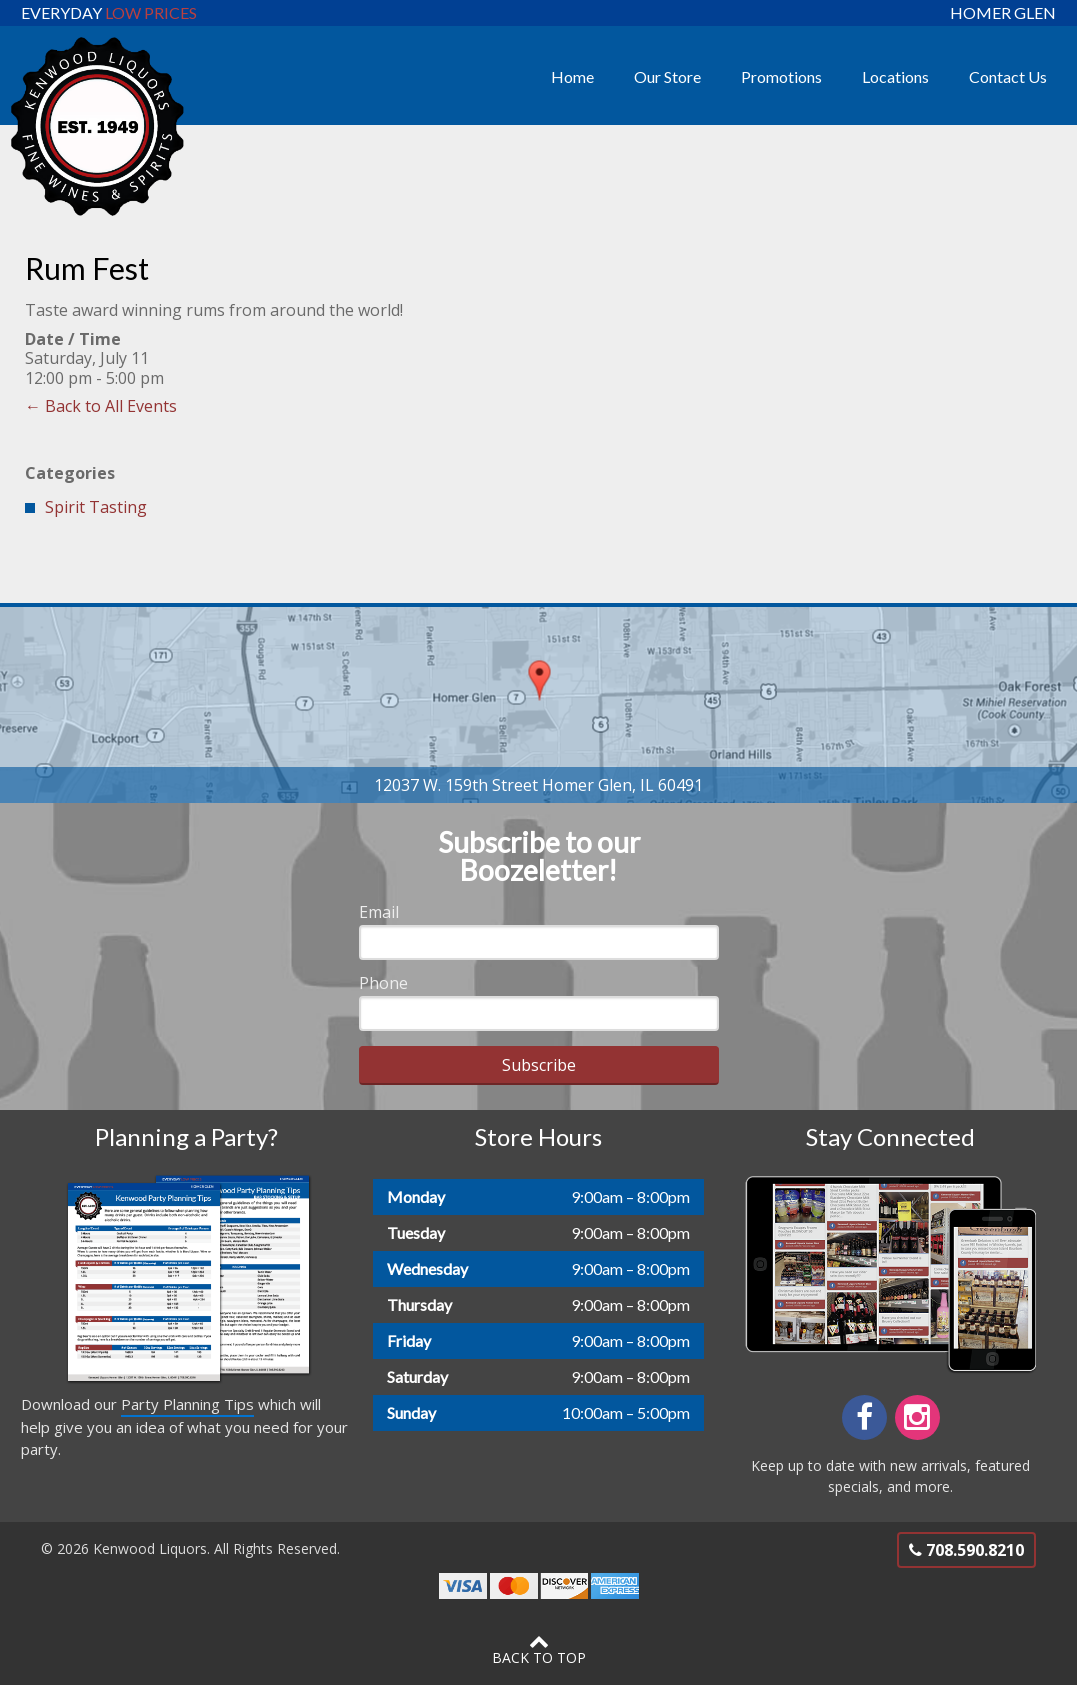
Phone (383, 983)
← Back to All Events (101, 406)
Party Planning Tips (187, 1404)
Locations (895, 76)
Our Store (667, 76)
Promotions (781, 76)
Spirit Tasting (96, 507)
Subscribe (539, 1065)
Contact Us (1008, 76)
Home (572, 76)
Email (379, 912)
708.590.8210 (966, 1550)
